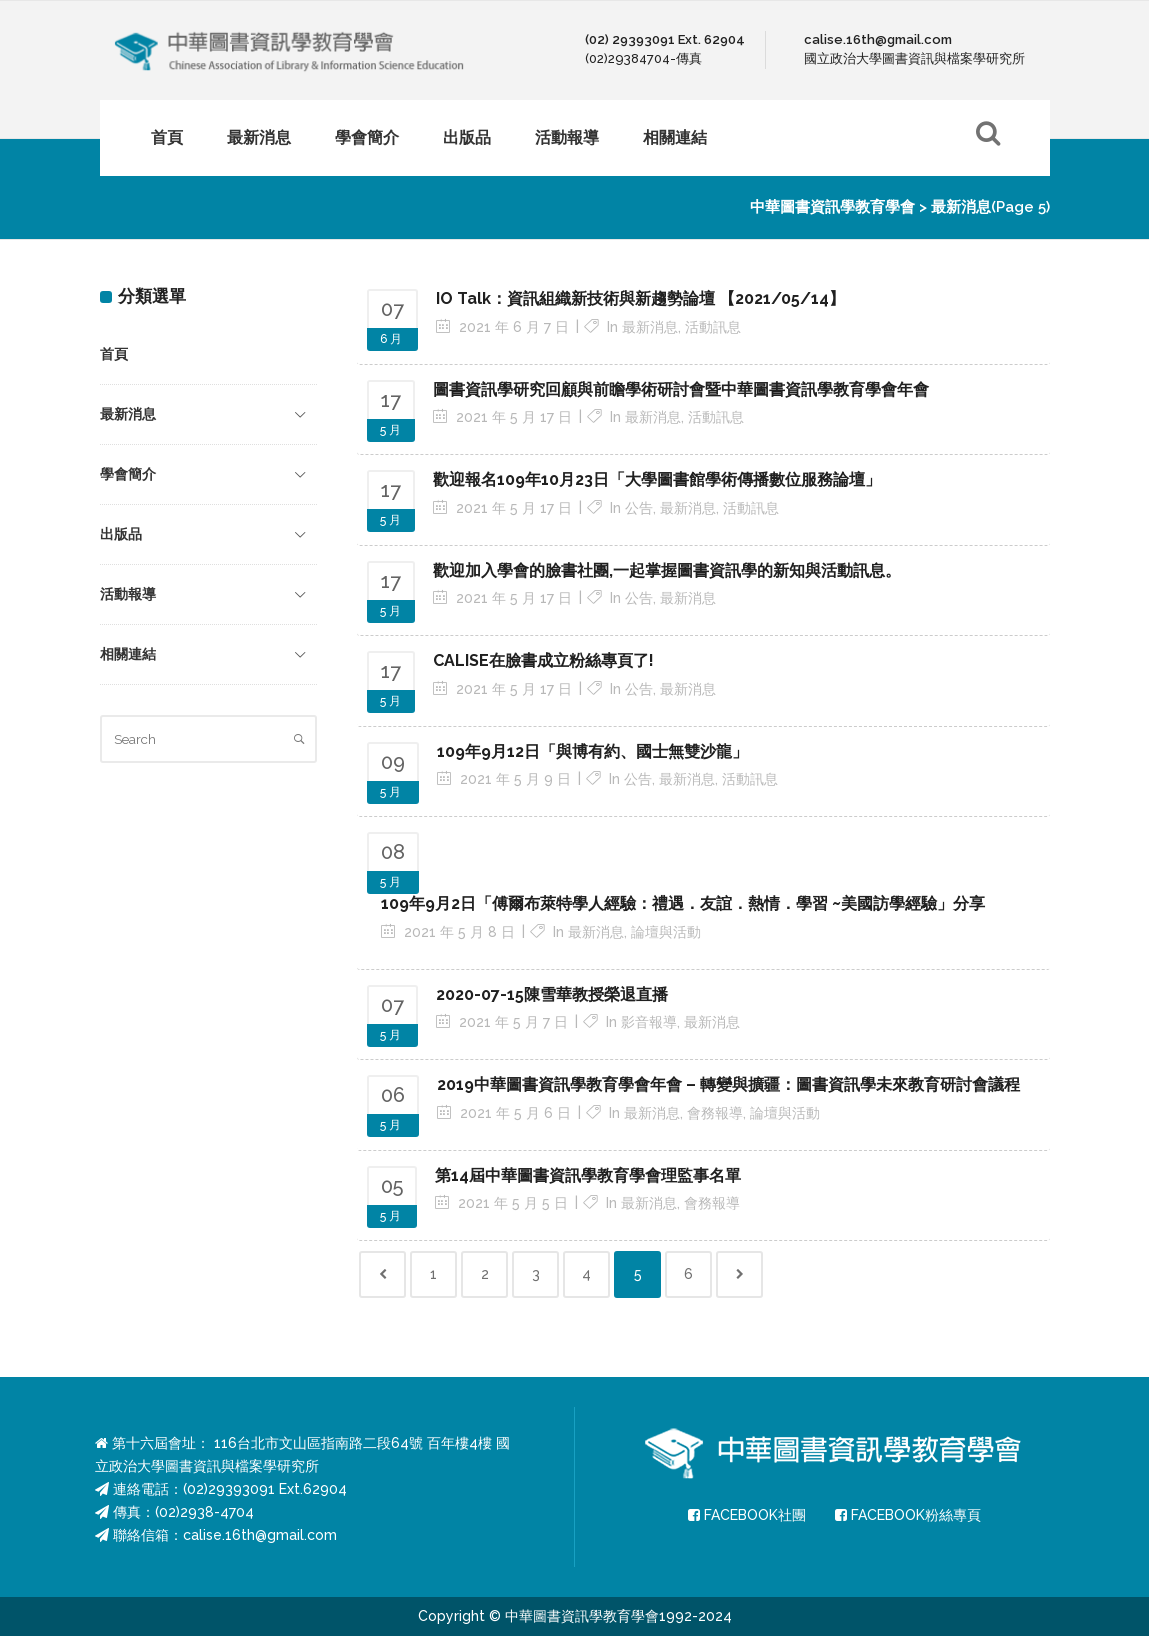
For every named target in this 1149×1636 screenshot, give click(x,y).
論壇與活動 (666, 932)
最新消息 (128, 414)
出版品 (121, 534)
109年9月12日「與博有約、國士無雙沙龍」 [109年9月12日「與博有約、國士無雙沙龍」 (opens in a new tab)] (592, 751)
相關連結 (128, 654)
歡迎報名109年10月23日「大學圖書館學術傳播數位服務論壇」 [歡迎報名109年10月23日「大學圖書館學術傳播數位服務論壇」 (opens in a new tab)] (657, 479)
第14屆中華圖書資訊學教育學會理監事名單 (588, 1175)
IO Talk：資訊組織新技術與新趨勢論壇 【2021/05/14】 (640, 298)
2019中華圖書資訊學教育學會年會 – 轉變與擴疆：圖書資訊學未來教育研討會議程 (728, 1084)
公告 (639, 508)
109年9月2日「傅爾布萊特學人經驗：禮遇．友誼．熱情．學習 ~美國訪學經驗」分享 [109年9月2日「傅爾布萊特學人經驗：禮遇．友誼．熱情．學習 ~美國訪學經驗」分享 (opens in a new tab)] (683, 903)
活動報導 (128, 594)
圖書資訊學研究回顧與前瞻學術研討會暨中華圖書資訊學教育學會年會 (681, 389)
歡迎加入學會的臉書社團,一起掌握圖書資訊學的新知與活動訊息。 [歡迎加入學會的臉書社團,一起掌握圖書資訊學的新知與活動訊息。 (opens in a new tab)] (667, 570)
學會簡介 (128, 474)
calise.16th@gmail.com (260, 1535)
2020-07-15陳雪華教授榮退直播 (552, 994)
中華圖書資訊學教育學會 (832, 207)
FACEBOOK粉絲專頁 (908, 1515)
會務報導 (715, 1113)
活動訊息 (713, 327)
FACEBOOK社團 (747, 1515)
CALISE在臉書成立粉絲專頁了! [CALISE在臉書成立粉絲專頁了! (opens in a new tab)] (543, 660)
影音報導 (649, 1022)
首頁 (114, 354)
